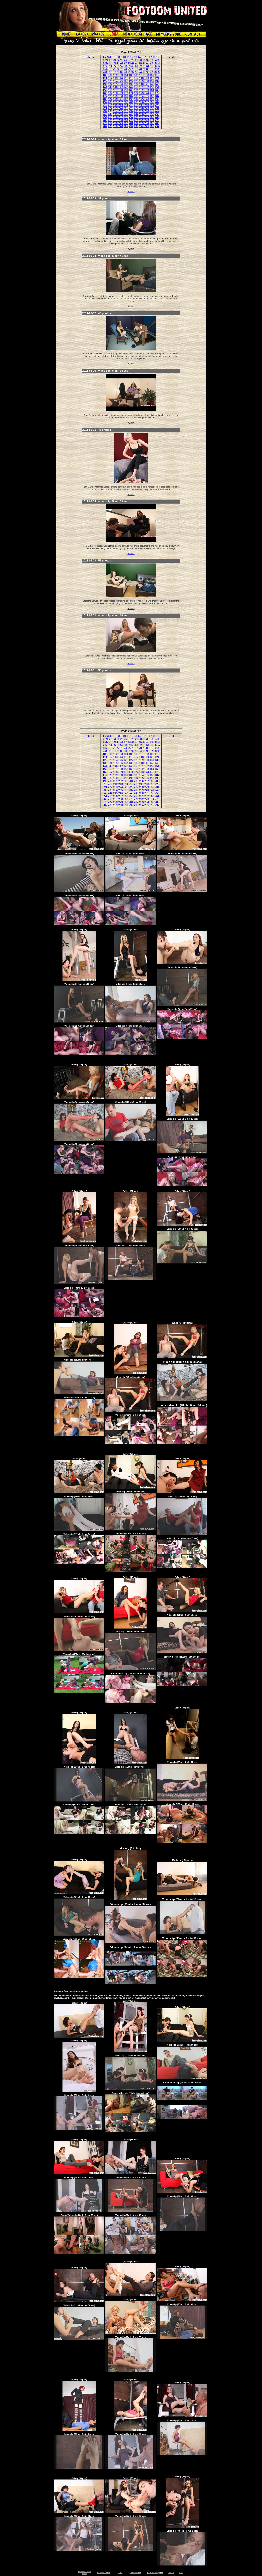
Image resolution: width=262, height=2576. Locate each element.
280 (125, 123)
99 (158, 72)
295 (146, 126)
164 (152, 90)
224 (120, 108)
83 (158, 69)
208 (152, 102)
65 (151, 66)
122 (105, 81)
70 (110, 69)
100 (105, 75)
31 (144, 60)
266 (110, 120)
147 (120, 87)
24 (117, 60)
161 (136, 90)
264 (157, 117)
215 (131, 105)
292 (131, 126)
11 (127, 57)
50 (155, 63)
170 (125, 93)
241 (152, 111)
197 (152, 99)
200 (110, 102)
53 (106, 66)
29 (136, 60)
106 (136, 75)
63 (144, 66)
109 (152, 75)
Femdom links (135, 2573)
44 (132, 63)
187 (157, 96)
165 (157, 90)
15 (142, 57)
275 (157, 120)
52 (103, 66)
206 (141, 102)
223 (115, 108)
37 (106, 63)
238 (136, 111)
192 (125, 99)
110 (157, 75)
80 (147, 69)
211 (110, 105)
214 (125, 105)
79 (144, 69)
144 (105, 87)
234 (115, 111)
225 (125, 108)
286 (157, 123)
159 (125, 90)
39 (114, 63)
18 (154, 57)
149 (131, 87)
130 (146, 81)
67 (158, 66)
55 (114, 66)
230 (152, 108)
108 (146, 75)
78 (140, 69)
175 (152, 93)
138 (131, 84)
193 (131, 99)
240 (146, 111)
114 (120, 78)
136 (120, 84)
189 (110, 99)
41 (121, 63)
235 (120, 111)
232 (105, 111)
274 (152, 120)
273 (146, 120)
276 (105, 123)
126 (125, 81)
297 (157, 126)
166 (105, 93)
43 (129, 63)
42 (125, 63)
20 (103, 60)
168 (115, 93)
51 (158, 63)
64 (147, 66)
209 (157, 102)
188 (105, 99)
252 (152, 114)
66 (155, 66)
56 (117, 66)
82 (155, 69)
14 (139, 57)
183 (136, 96)
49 (151, 63)
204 (131, 102)
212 (115, 105)
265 (105, 120)
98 (155, 72)
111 (105, 78)
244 (110, 114)
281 (131, 123)
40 (117, 63)
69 (106, 69)
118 (141, 78)
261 (141, 117)
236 (125, 111)
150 (136, 87)
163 (146, 90)
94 (140, 72)
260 (136, 117)
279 (120, 123)
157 (115, 90)
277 (110, 123)
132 (157, 81)
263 (152, 117)
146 (115, 87)
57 (121, 66)
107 (141, 75)
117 (136, 78)
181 (125, 96)
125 (120, 81)
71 (114, 69)
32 (147, 60)
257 (120, 117)
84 (103, 72)
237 (131, 111)
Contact (171, 2573)
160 (131, 90)
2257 (120, 2573)
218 (146, 105)
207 (146, 102)
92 (132, 72)
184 (141, 96)
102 (115, 75)
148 (125, 87)
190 (115, 99)
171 (131, 93)
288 (110, 126)
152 (146, 87)
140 (141, 84)
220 (157, 105)
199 (105, 102)
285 (152, 123)
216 (136, 105)
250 (141, 114)
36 (103, 63)
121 (157, 78)
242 (157, 111)
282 (136, 123)
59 (129, 66)
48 (147, 63)
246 (120, 114)
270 (131, 120)
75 (129, 69)
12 (131, 57)
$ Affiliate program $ (155, 2573)
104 (125, 75)
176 (157, 93)
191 (120, 99)
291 (125, 126)
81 (151, 69)
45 (136, 63)
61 (136, 66)
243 (105, 114)
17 (150, 57)
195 (141, 99)
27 (129, 60)
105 (131, 75)
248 (131, 114)
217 (141, 105)
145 (110, 87)
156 (110, 90)
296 (152, 126)
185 (146, 96)
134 (110, 84)
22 (110, 60)
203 (125, 102)
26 (125, 60)
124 (115, 81)
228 (141, 108)
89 (121, 72)
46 (140, 63)
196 (146, 99)
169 (120, 93)
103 (120, 75)
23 (114, 60)
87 (114, 72)
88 (117, 72)
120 (152, 78)
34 (155, 60)
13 (135, 57)
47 (144, 63)
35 (158, 60)
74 (125, 69)
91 (129, 72)
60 (132, 66)
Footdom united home (84, 2573)
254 (105, 117)
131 (152, 81)
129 (141, 81)
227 (136, 108)
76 (132, 69)
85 (106, 72)
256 (115, 117)
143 (157, 84)
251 (146, 114)
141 (146, 84)
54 (110, 66)
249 (136, 114)
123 (110, 81)
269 (125, 120)
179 (115, 96)
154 (157, 87)
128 (136, 81)
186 (152, 96)
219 (152, 105)
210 (105, 105)
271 (136, 120)
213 (120, 105)
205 (136, 102)
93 (136, 72)
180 (120, 96)
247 (125, 114)
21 (106, 60)
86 (110, 72)
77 (136, 69)
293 (136, 126)
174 (146, 93)
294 (141, 126)
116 (131, 78)
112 (110, 78)
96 (147, 72)
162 (141, 90)
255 (110, 117)
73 (121, 69)
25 (121, 60)
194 (136, 99)
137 (125, 84)
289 (115, 126)
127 (131, 81)
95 (144, 72)
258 (125, 117)
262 (146, 117)
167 (110, 93)
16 (146, 57)
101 (110, 75)
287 (105, 126)
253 (157, 114)
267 (115, 120)
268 (120, 120)
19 (157, 57)
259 (131, 117)
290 (120, 126)
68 (103, 69)
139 (136, 84)
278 (115, 123)
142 (152, 84)
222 (110, 108)
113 (115, 78)
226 (131, 108)
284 (146, 123)
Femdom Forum (103, 2573)
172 (136, 93)
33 (151, 60)
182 (131, 96)
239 (141, 111)
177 (105, 96)
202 (120, 102)
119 (146, 78)
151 (141, 87)
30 (140, 60)
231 (157, 108)
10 (124, 57)
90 (125, 72)
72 (117, 69)
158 (120, 90)
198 (157, 99)
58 (125, 66)
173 (141, 93)
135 (115, 84)
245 (115, 114)
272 (141, 120)
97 (151, 72)
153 (152, 87)
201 (115, 102)
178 (110, 96)
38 (110, 63)
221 (105, 108)
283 (141, 123)
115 (125, 78)
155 (105, 90)
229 (146, 108)
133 (105, 84)
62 (140, 66)
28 (132, 60)
